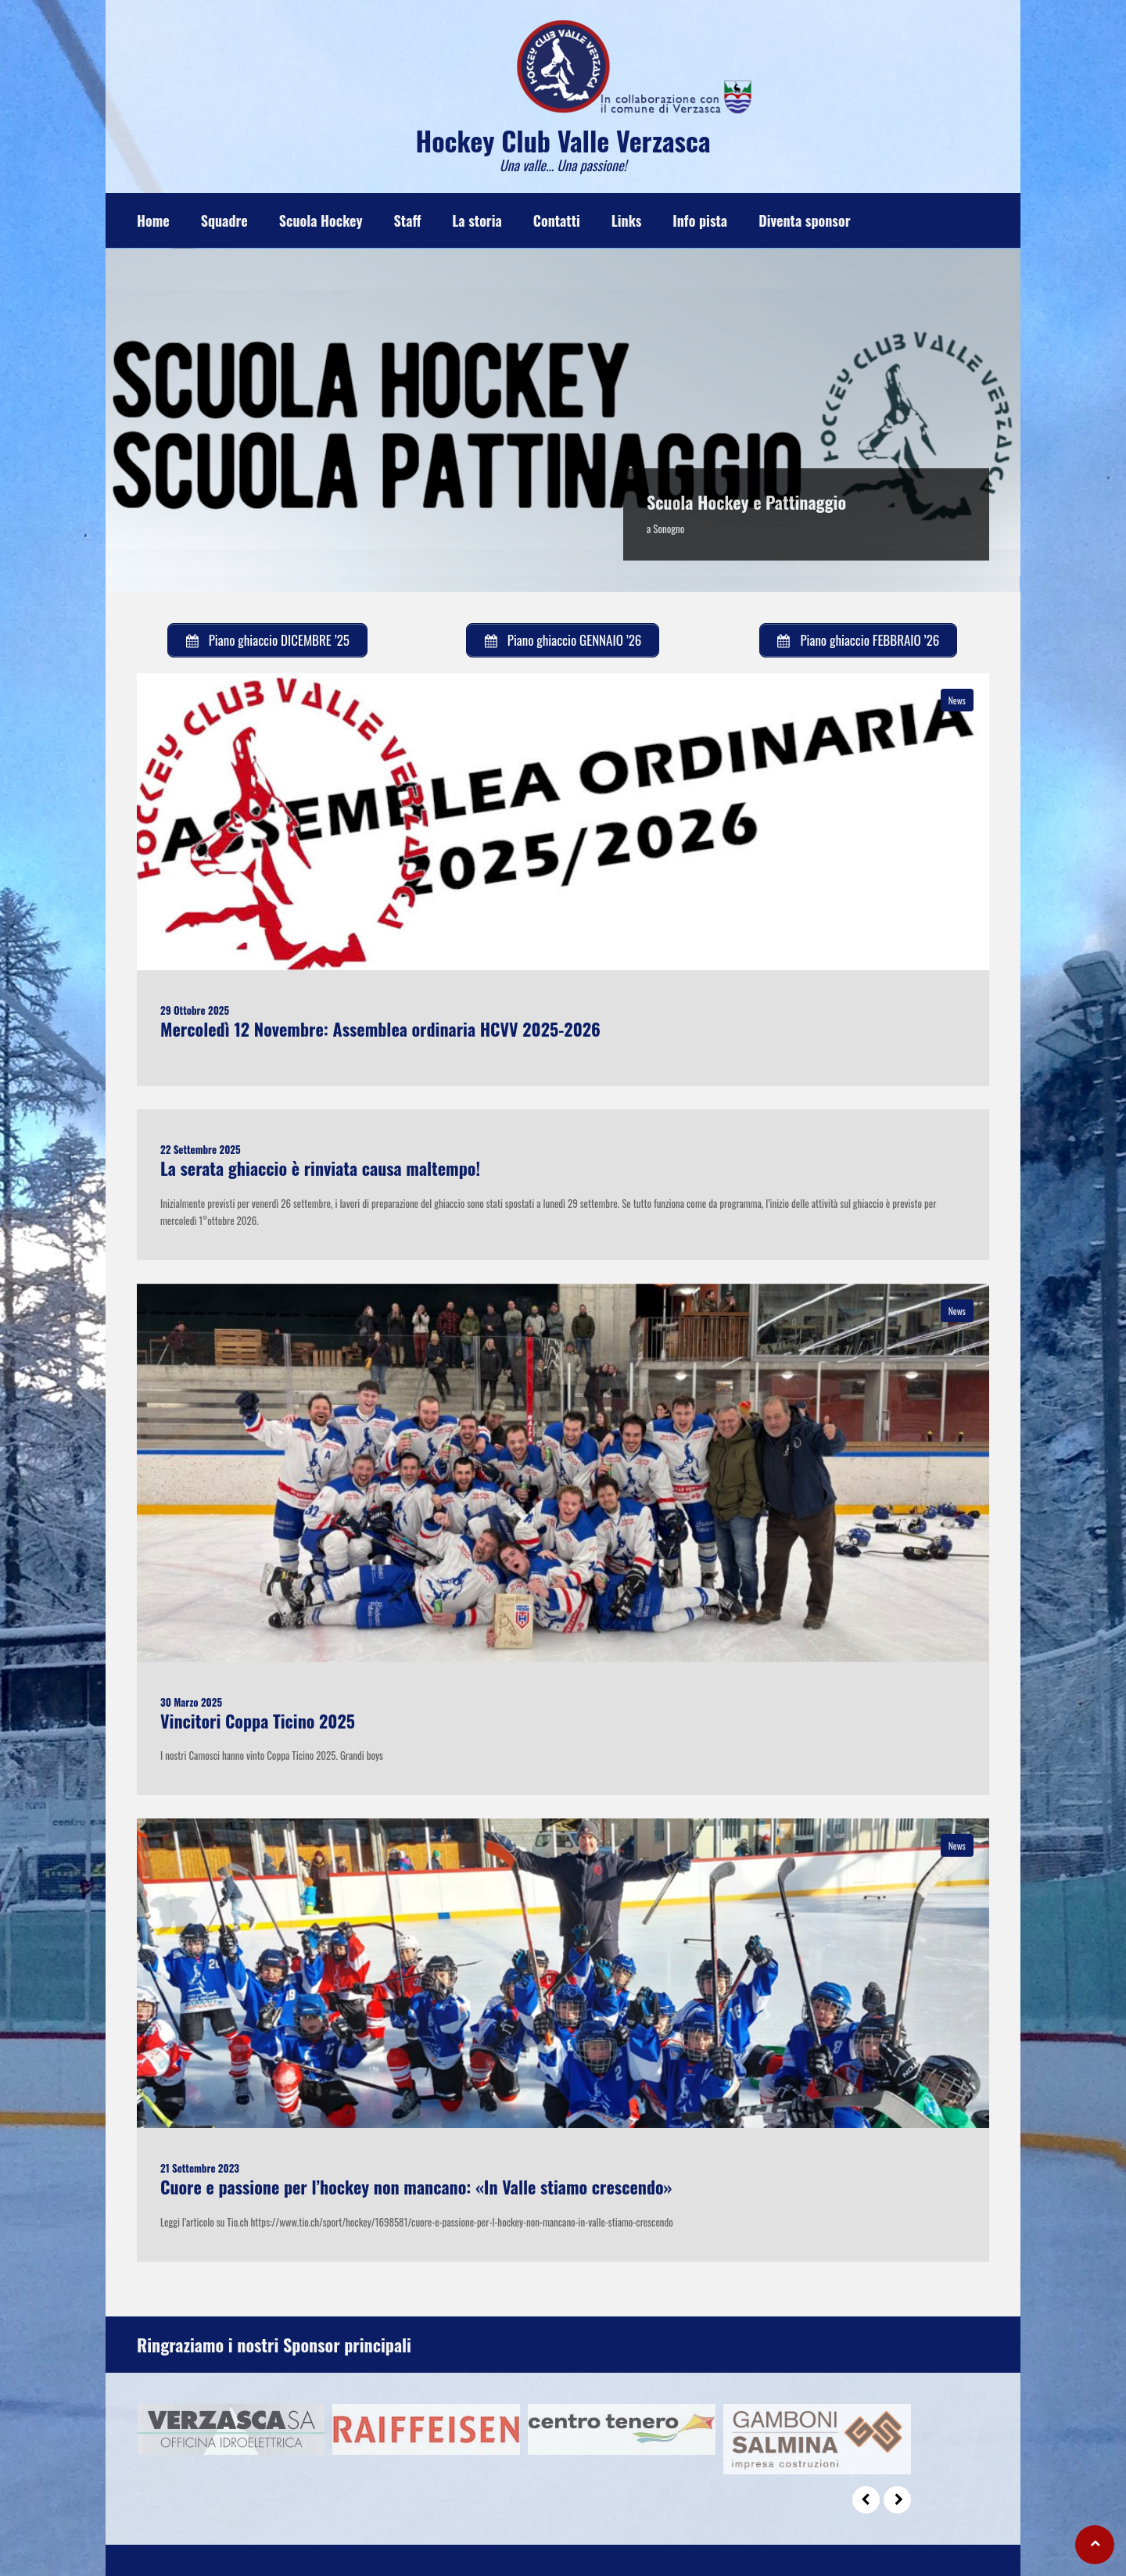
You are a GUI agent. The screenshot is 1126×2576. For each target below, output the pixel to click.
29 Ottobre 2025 (194, 1010)
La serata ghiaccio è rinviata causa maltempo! (320, 1168)
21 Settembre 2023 (199, 2168)
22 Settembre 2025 (200, 1149)
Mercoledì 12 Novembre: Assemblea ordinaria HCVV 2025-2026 (380, 1028)
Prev (866, 2499)
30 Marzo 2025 (191, 1702)
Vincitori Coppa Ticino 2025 (257, 1720)
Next (897, 2499)
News (957, 700)
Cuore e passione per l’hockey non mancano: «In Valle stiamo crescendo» (416, 2186)
